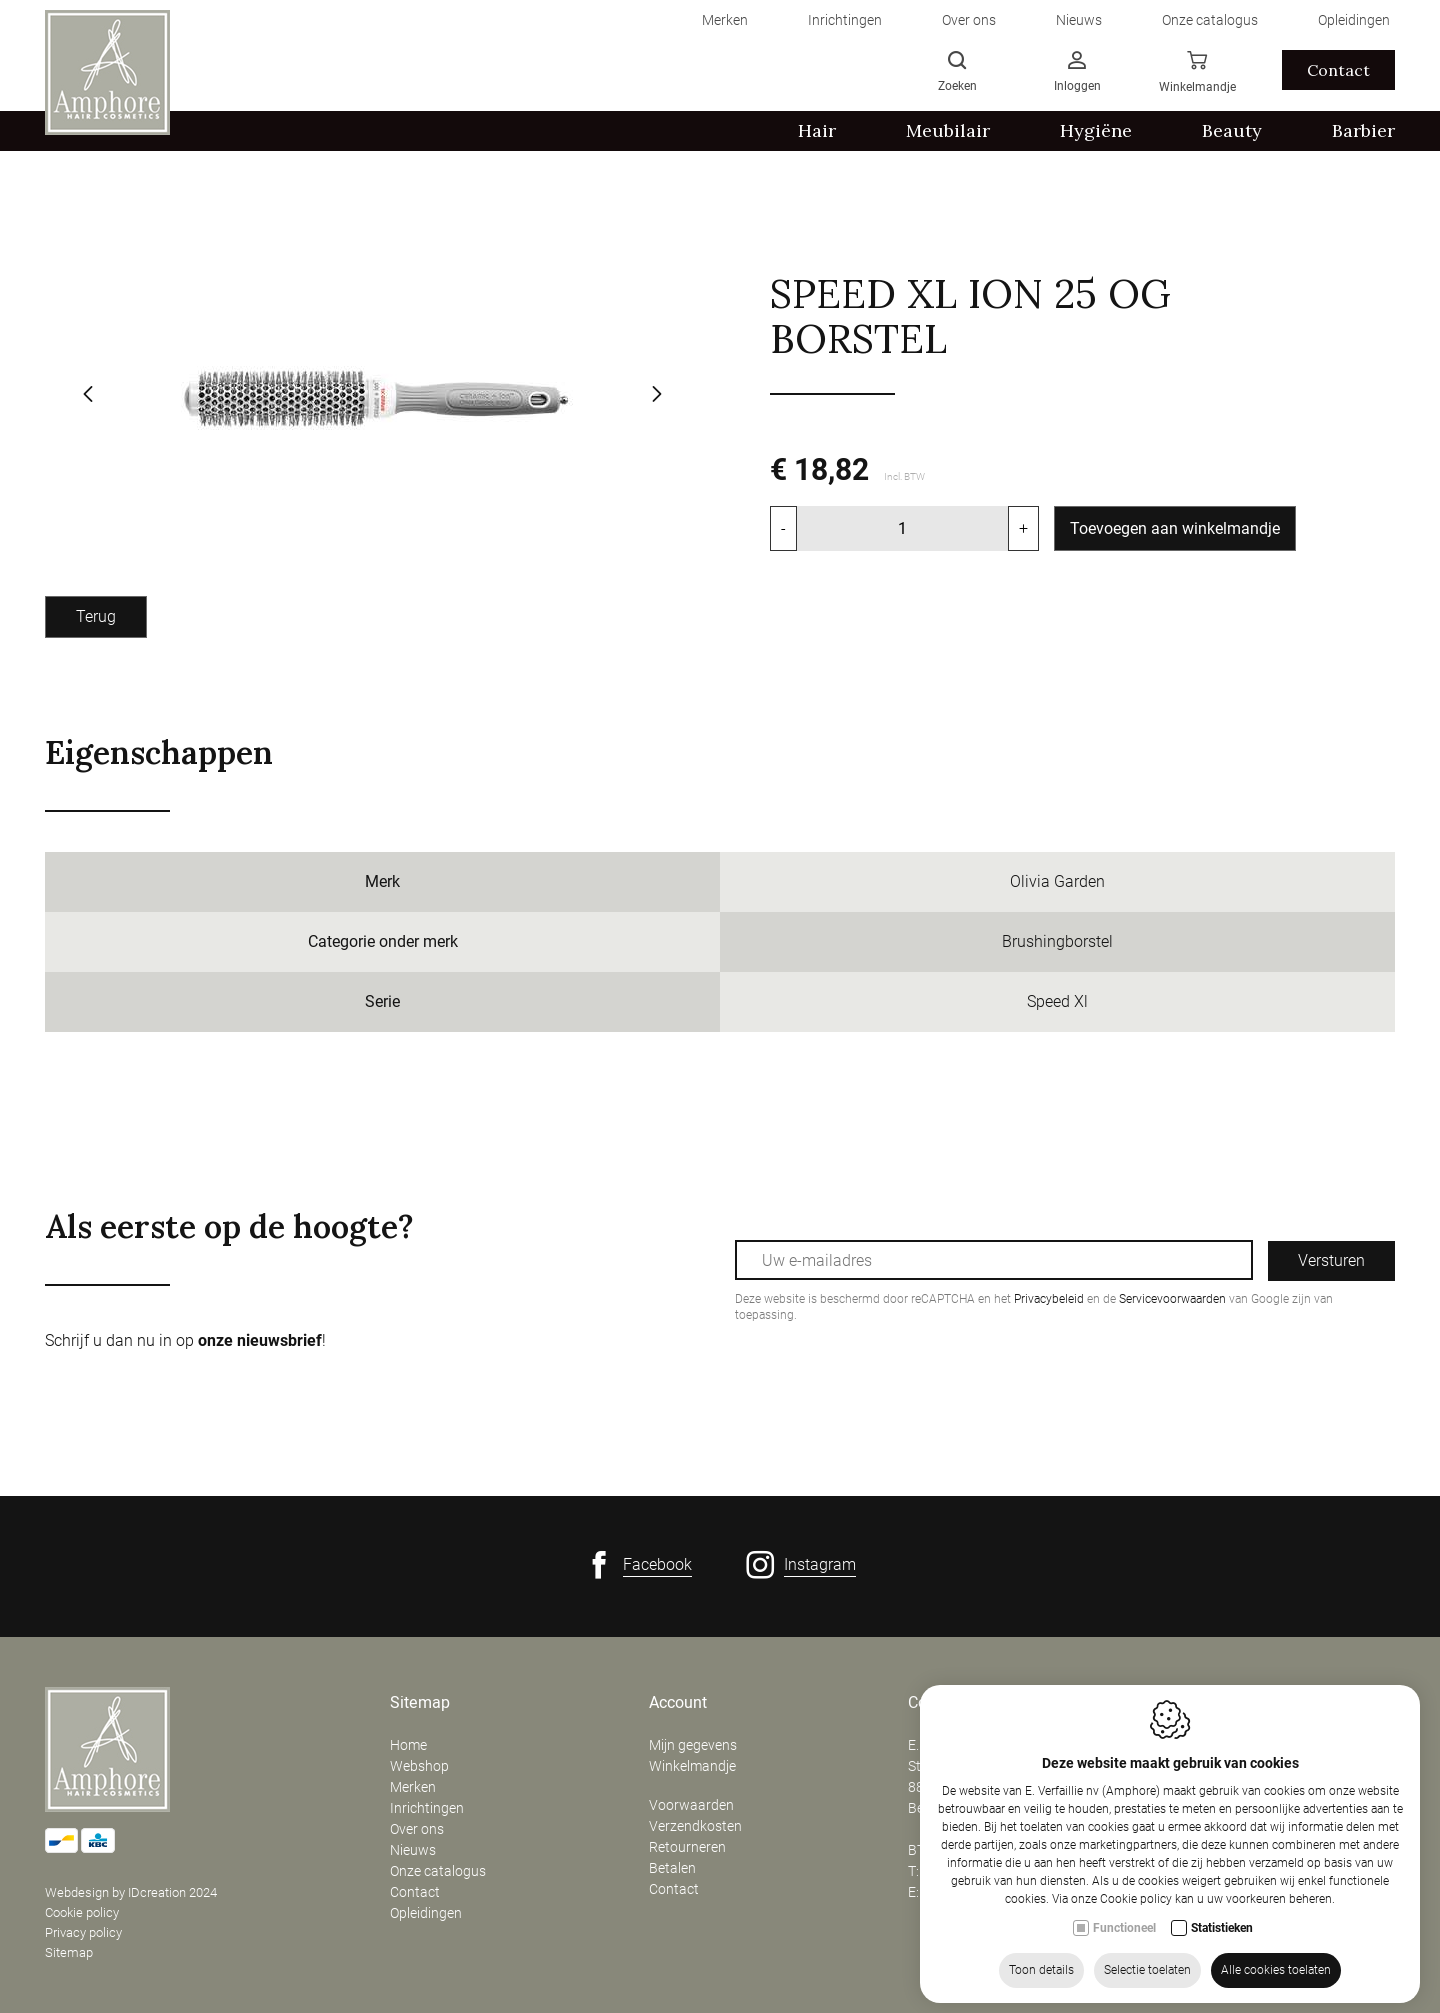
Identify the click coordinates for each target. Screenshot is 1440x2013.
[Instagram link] (801, 1565)
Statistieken (1222, 1934)
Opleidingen (426, 1913)
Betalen (672, 1868)
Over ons (417, 1829)
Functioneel (1124, 1934)
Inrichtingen (427, 1808)
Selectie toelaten (1147, 1976)
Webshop (419, 1766)
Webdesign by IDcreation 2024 (131, 1892)
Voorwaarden (691, 1805)
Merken (413, 1787)
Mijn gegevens (693, 1745)
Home (408, 1745)
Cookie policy (82, 1912)
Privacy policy (83, 1932)
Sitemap (69, 1952)
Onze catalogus (438, 1871)
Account (678, 1703)
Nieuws (413, 1850)
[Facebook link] (638, 1565)
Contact (415, 1892)
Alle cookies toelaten (1276, 1976)
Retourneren (687, 1847)
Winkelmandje (692, 1766)
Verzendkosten (695, 1826)
